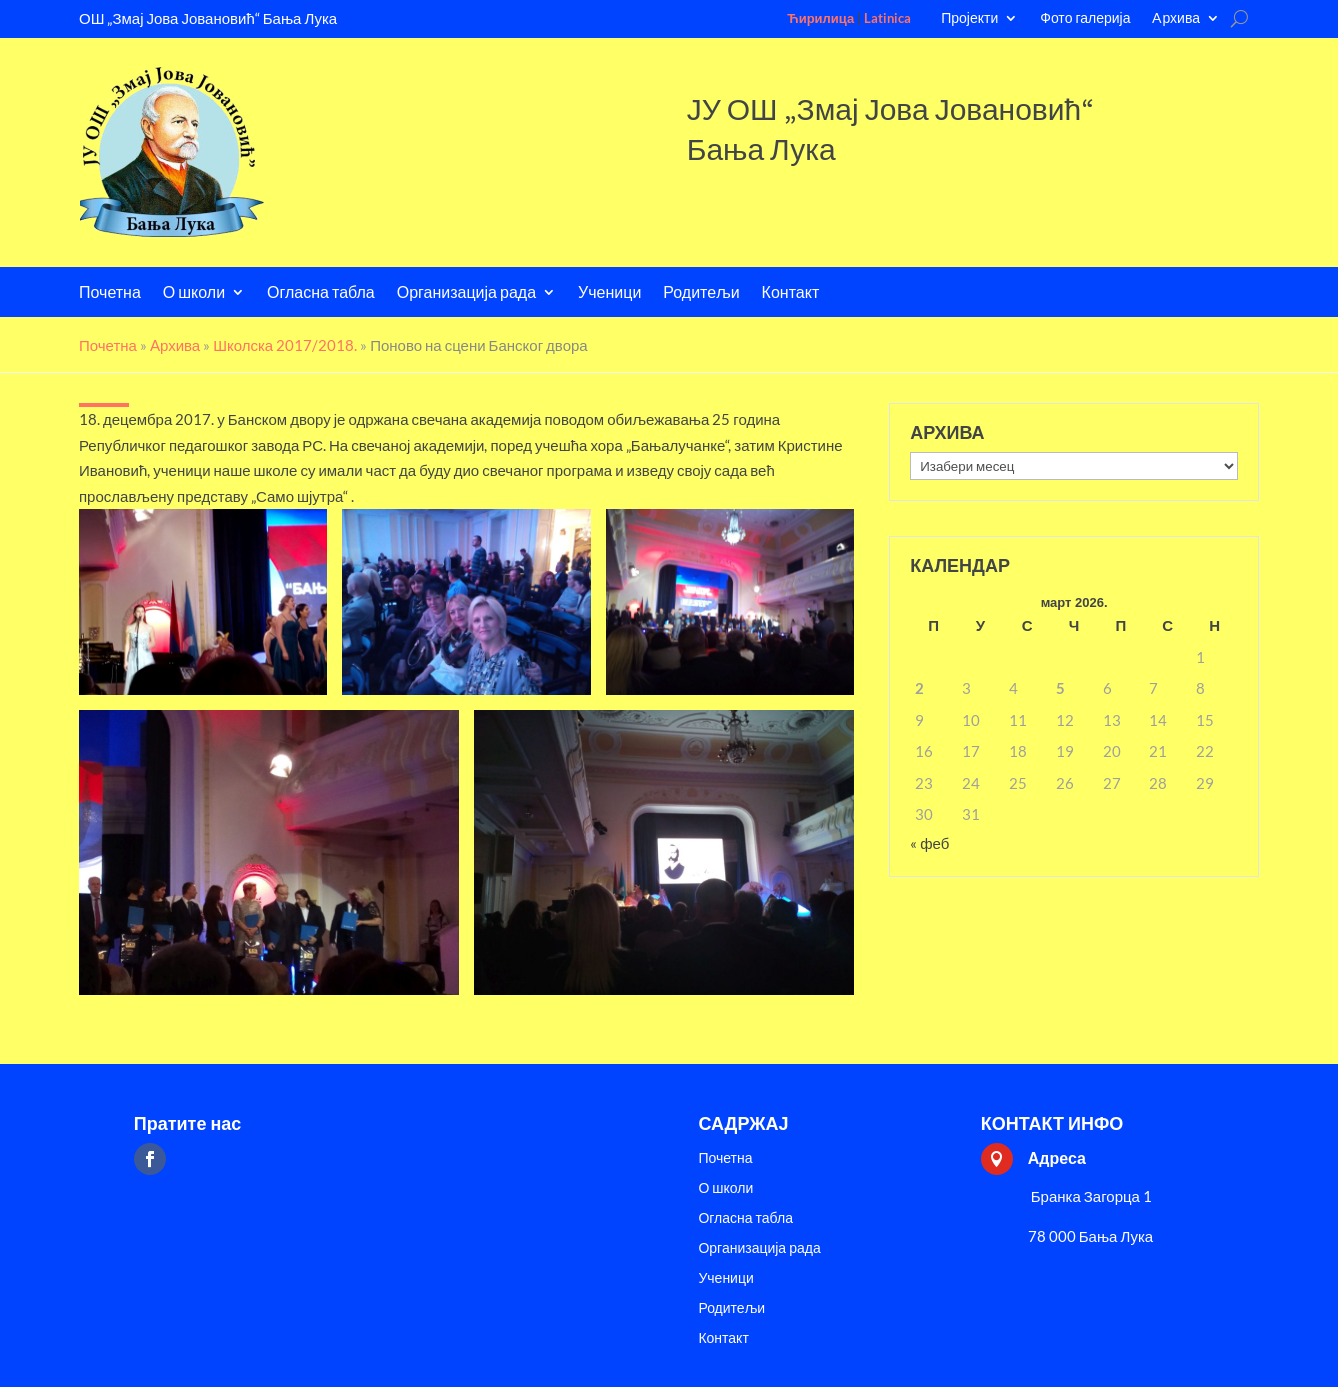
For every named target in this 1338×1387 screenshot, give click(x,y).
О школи (194, 293)
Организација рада (466, 293)
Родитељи (701, 293)
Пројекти (969, 18)
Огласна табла (321, 293)
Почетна (110, 293)
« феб (929, 843)
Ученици (609, 293)
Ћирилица (820, 18)
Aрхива (1176, 18)
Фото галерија (1085, 18)
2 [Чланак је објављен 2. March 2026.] (919, 688)
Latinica (887, 18)
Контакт (791, 293)
